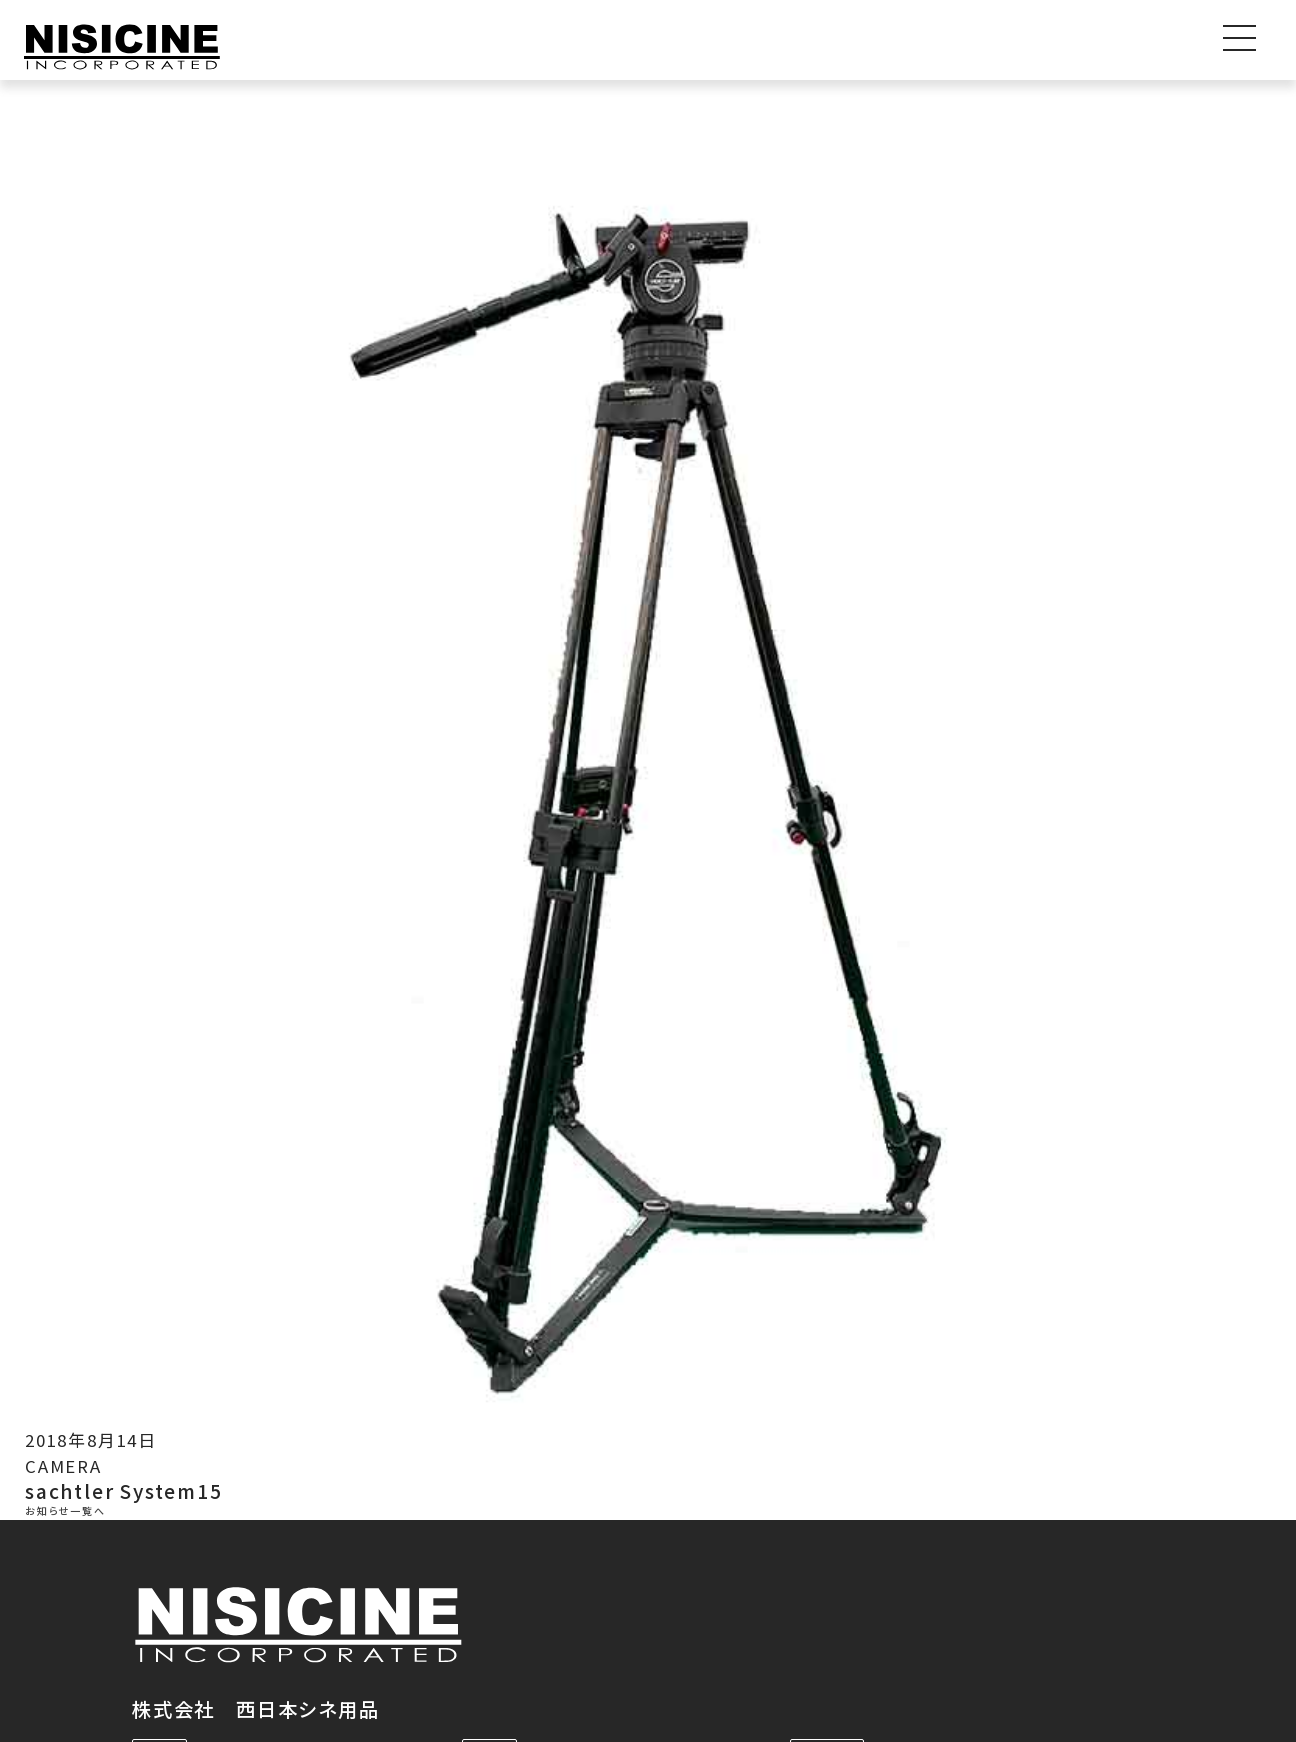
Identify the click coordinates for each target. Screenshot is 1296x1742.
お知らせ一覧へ (65, 1512)
